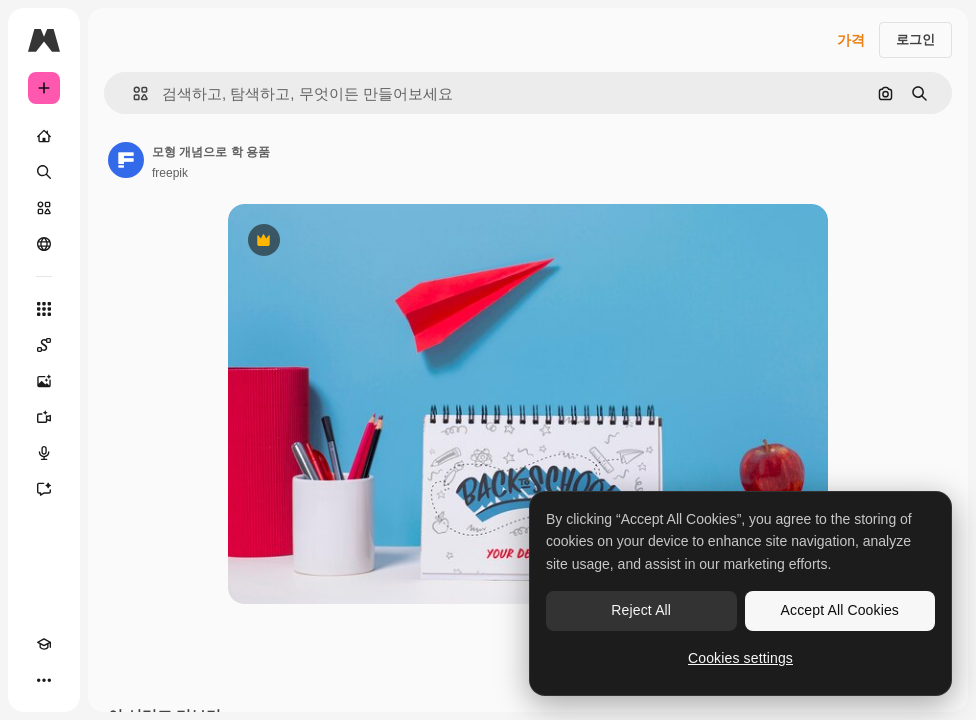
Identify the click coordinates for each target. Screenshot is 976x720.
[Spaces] (44, 345)
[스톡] (44, 208)
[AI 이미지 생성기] (44, 381)
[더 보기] (44, 680)
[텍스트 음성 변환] (44, 453)
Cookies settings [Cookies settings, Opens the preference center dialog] (740, 658)
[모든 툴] (44, 309)
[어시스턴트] (44, 489)
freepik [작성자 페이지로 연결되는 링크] (170, 173)
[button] (132, 93)
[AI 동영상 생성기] (44, 417)
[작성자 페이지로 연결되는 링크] (126, 160)
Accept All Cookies (840, 610)
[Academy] (44, 644)
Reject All (641, 610)
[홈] (44, 136)
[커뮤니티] (44, 244)
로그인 (915, 39)
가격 (851, 40)
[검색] (44, 172)
